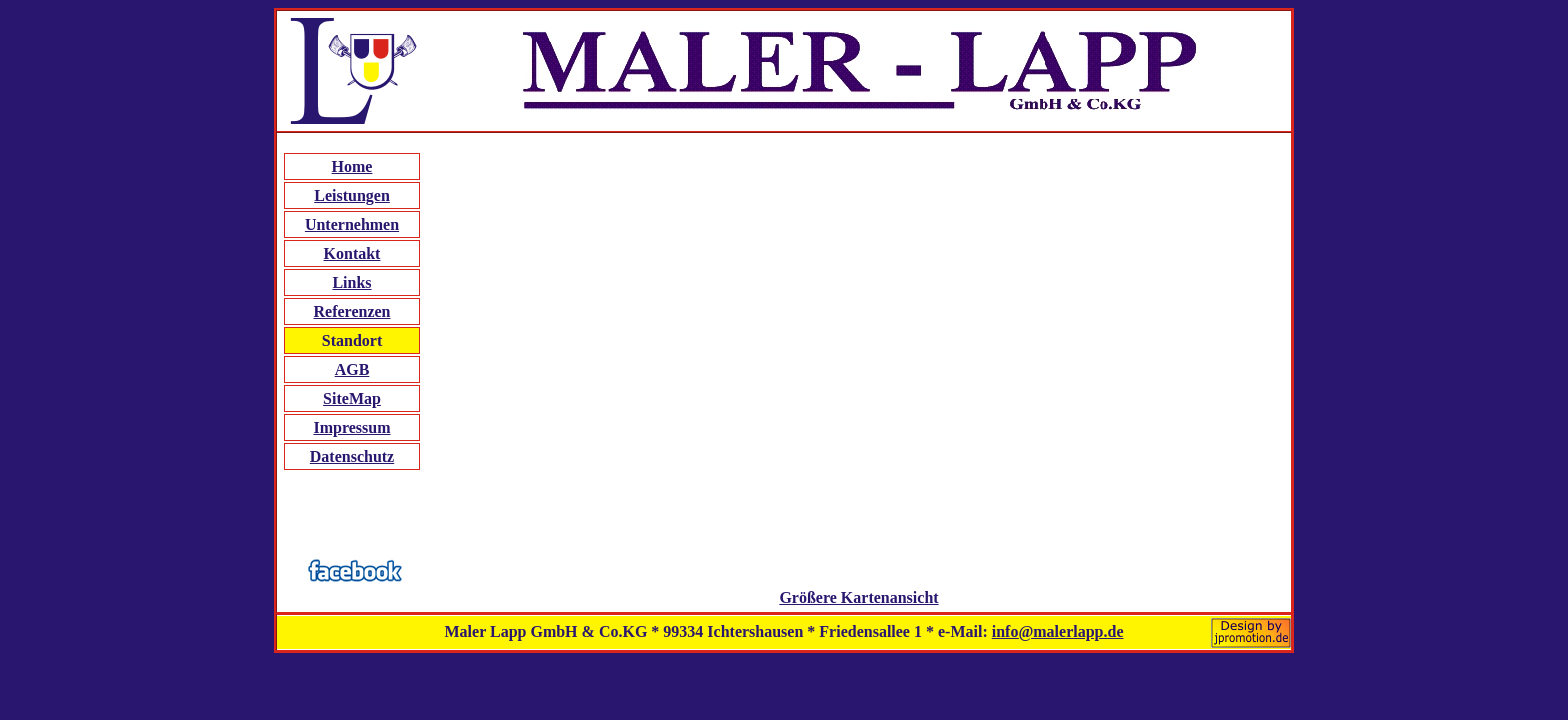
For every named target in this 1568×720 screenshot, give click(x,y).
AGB (352, 369)
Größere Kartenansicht (858, 597)
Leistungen (352, 195)
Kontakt (352, 253)
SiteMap (352, 398)
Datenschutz (352, 456)
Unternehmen (352, 224)
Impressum (351, 427)
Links (351, 282)
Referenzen (352, 311)
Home (352, 166)
